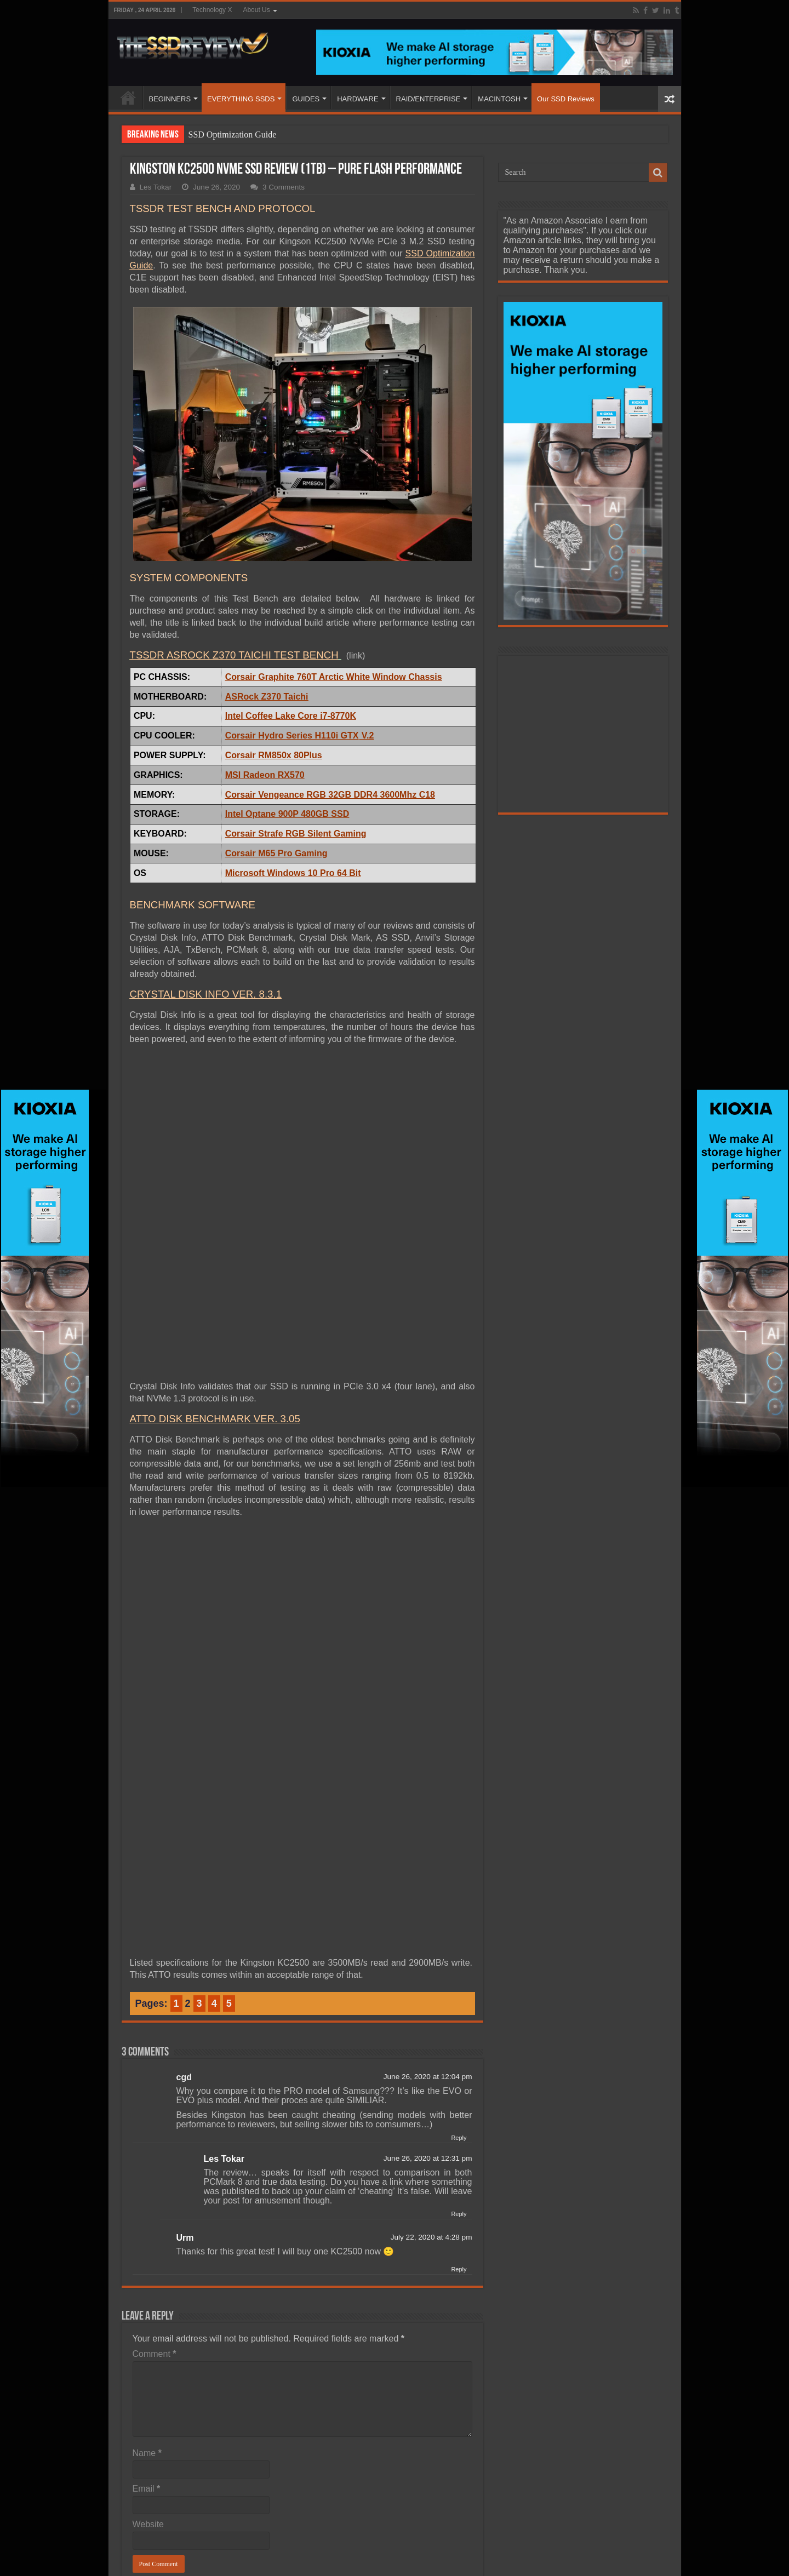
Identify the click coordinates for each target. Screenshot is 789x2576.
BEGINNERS (170, 99)
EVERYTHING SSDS (241, 99)
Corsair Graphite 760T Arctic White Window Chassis (333, 677)
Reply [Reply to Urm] (458, 2269)
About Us (256, 10)
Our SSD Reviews (565, 99)
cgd (184, 2077)
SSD (415, 253)
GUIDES (305, 99)
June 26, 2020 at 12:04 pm (428, 2077)
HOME (128, 97)
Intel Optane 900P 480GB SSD (287, 813)
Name (147, 2453)
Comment (154, 2354)
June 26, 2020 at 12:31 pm (428, 2158)
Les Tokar (156, 187)
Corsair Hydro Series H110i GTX (292, 735)
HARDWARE (357, 99)
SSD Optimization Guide (232, 134)
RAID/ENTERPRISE (428, 99)
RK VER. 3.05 (268, 1418)
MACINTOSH (499, 99)
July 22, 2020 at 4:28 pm (431, 2237)
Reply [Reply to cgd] (458, 2137)
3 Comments (283, 187)
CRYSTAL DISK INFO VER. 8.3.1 (206, 994)
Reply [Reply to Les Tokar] (458, 2214)
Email (147, 2488)
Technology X (212, 10)
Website (148, 2524)
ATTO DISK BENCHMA (183, 1418)
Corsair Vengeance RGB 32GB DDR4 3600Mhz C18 (330, 794)
